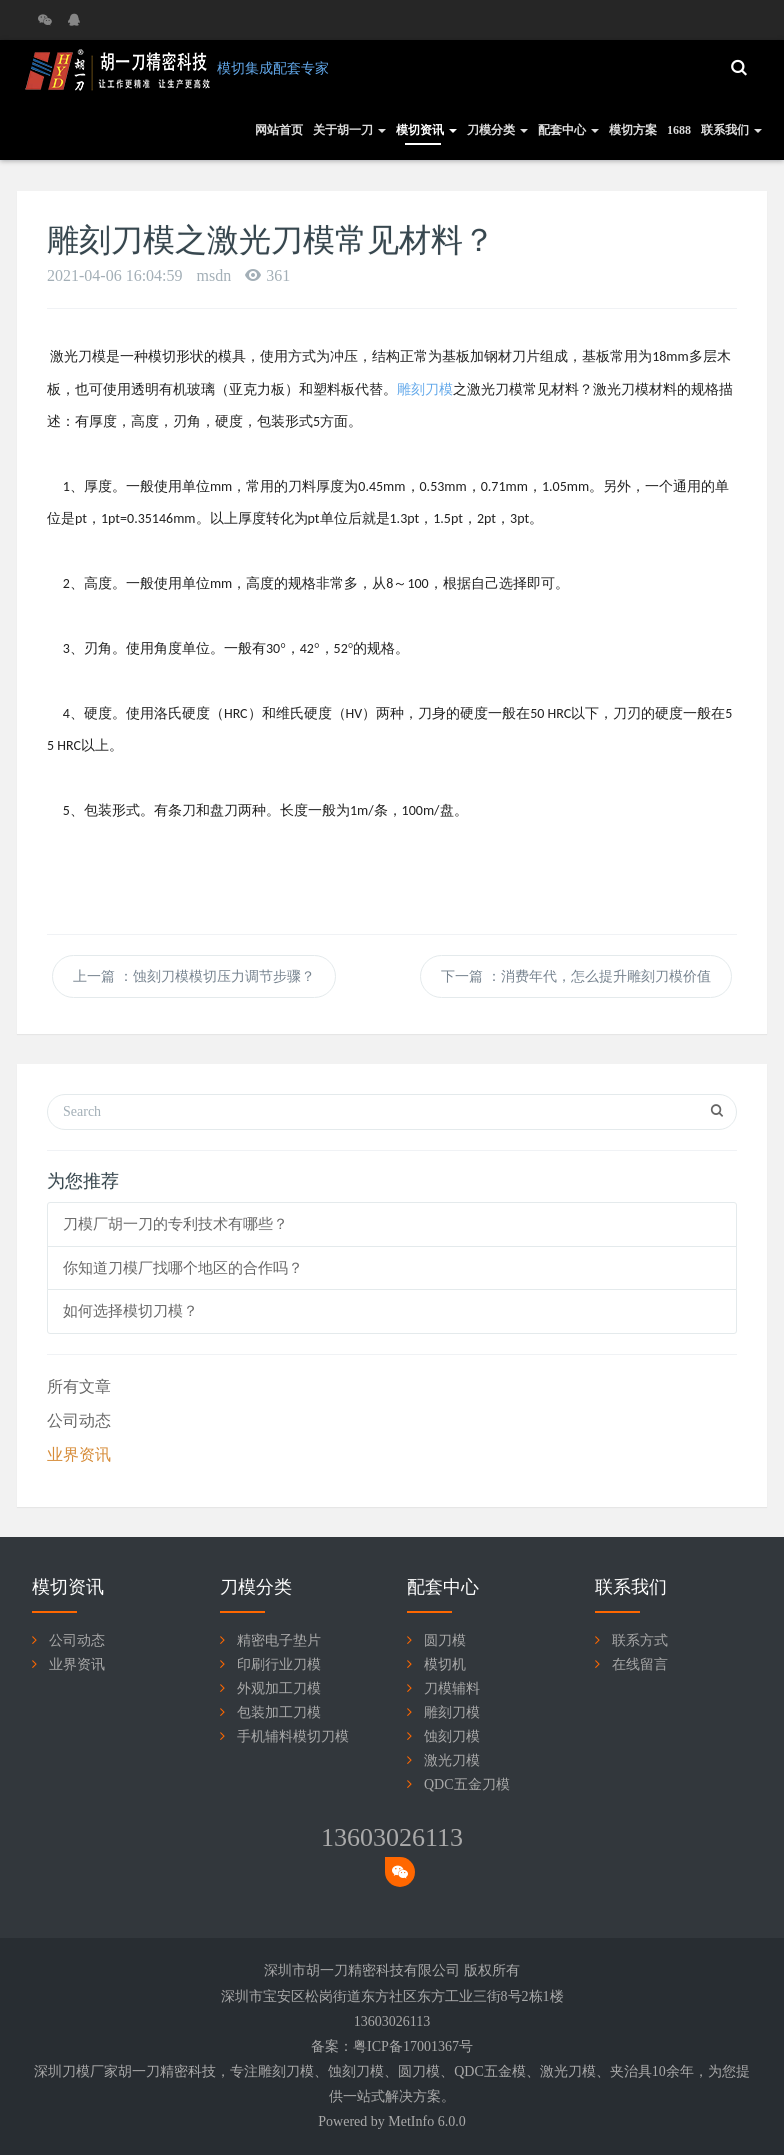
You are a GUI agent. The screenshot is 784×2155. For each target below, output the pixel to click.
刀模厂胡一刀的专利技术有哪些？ (175, 1224)
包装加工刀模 (279, 1712)
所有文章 (79, 1386)
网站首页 (279, 130)
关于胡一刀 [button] (349, 130)
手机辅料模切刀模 (293, 1736)
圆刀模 (445, 1640)
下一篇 (576, 976)
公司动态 (79, 1420)
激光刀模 (452, 1760)
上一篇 (194, 976)
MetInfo (411, 2121)
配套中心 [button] (568, 130)
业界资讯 (79, 1454)
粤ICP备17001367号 (413, 2046)
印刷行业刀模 (279, 1664)
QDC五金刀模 (467, 1784)
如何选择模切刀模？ (130, 1311)
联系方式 (640, 1640)
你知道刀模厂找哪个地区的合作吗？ (183, 1268)
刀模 (300, 2071)
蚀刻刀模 (452, 1736)
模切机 (445, 1664)
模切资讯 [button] (426, 130)
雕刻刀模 (452, 1712)
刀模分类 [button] (497, 130)
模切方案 (633, 130)
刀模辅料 (452, 1688)
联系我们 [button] (731, 130)
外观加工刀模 (279, 1688)
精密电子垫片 (279, 1640)
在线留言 (640, 1664)
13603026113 (392, 1837)
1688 (679, 130)
